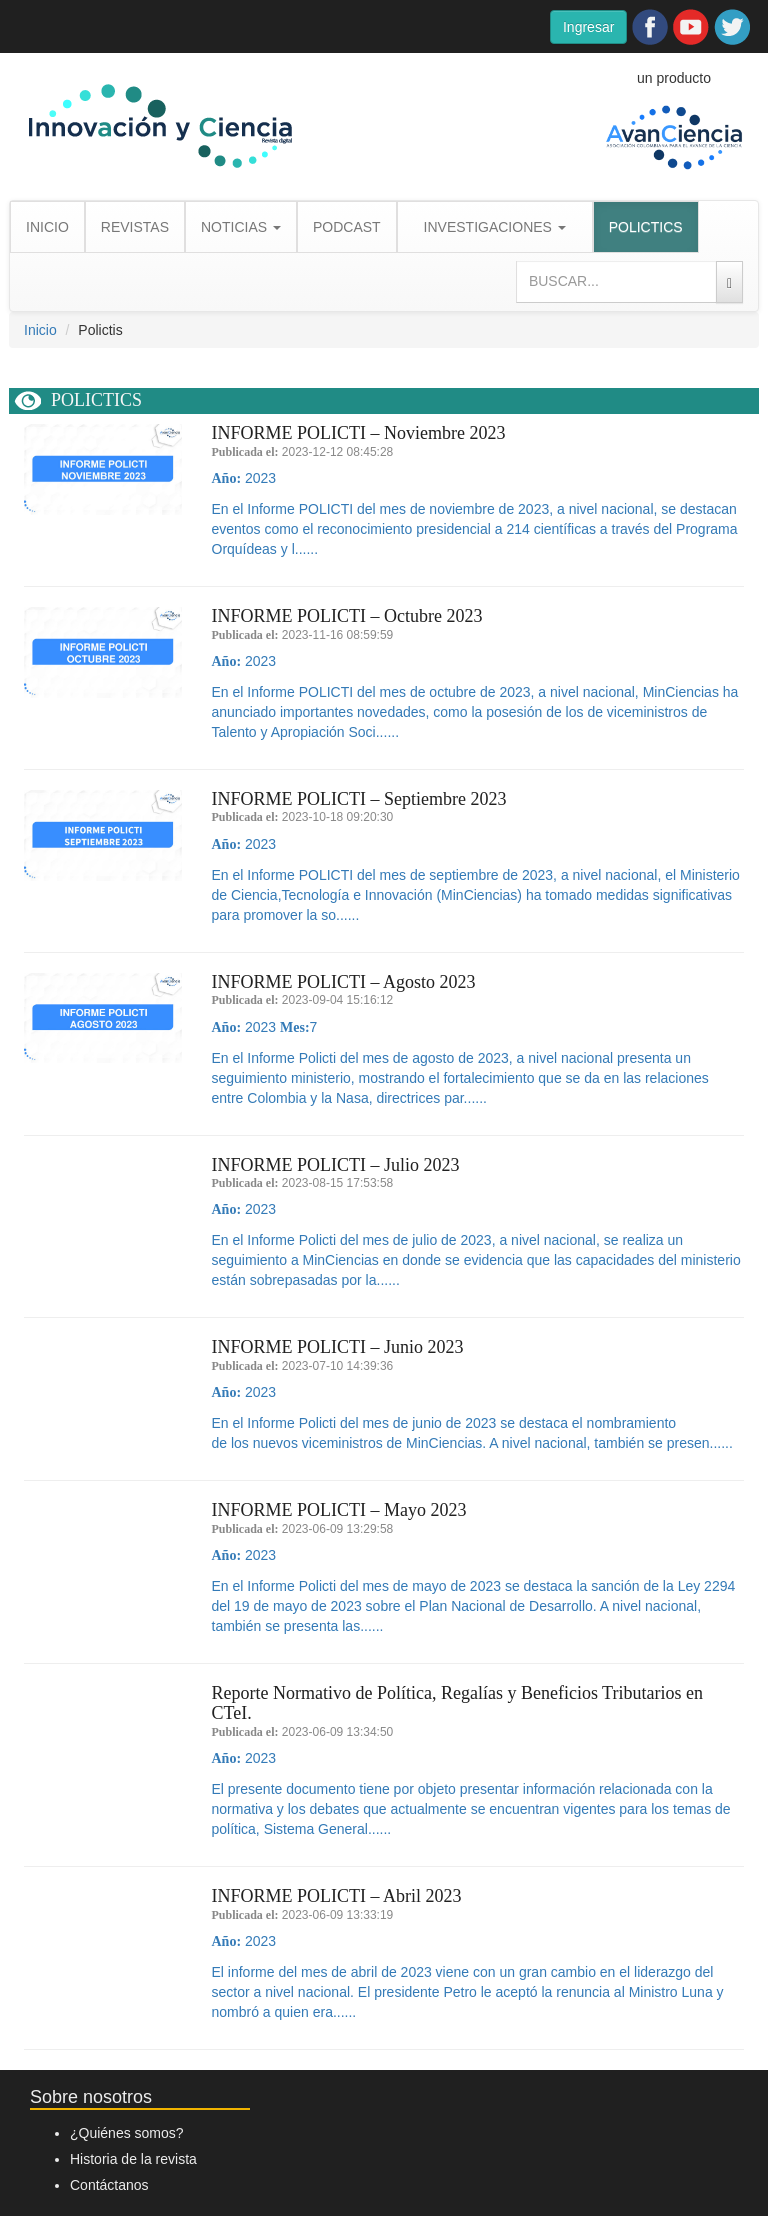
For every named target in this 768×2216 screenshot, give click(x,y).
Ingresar (588, 27)
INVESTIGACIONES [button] (495, 227)
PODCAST (347, 227)
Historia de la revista (133, 2159)
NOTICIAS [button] (241, 227)
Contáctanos (109, 2185)
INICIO (47, 227)
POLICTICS (646, 227)
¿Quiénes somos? (127, 2133)
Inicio (40, 330)
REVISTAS (135, 227)
